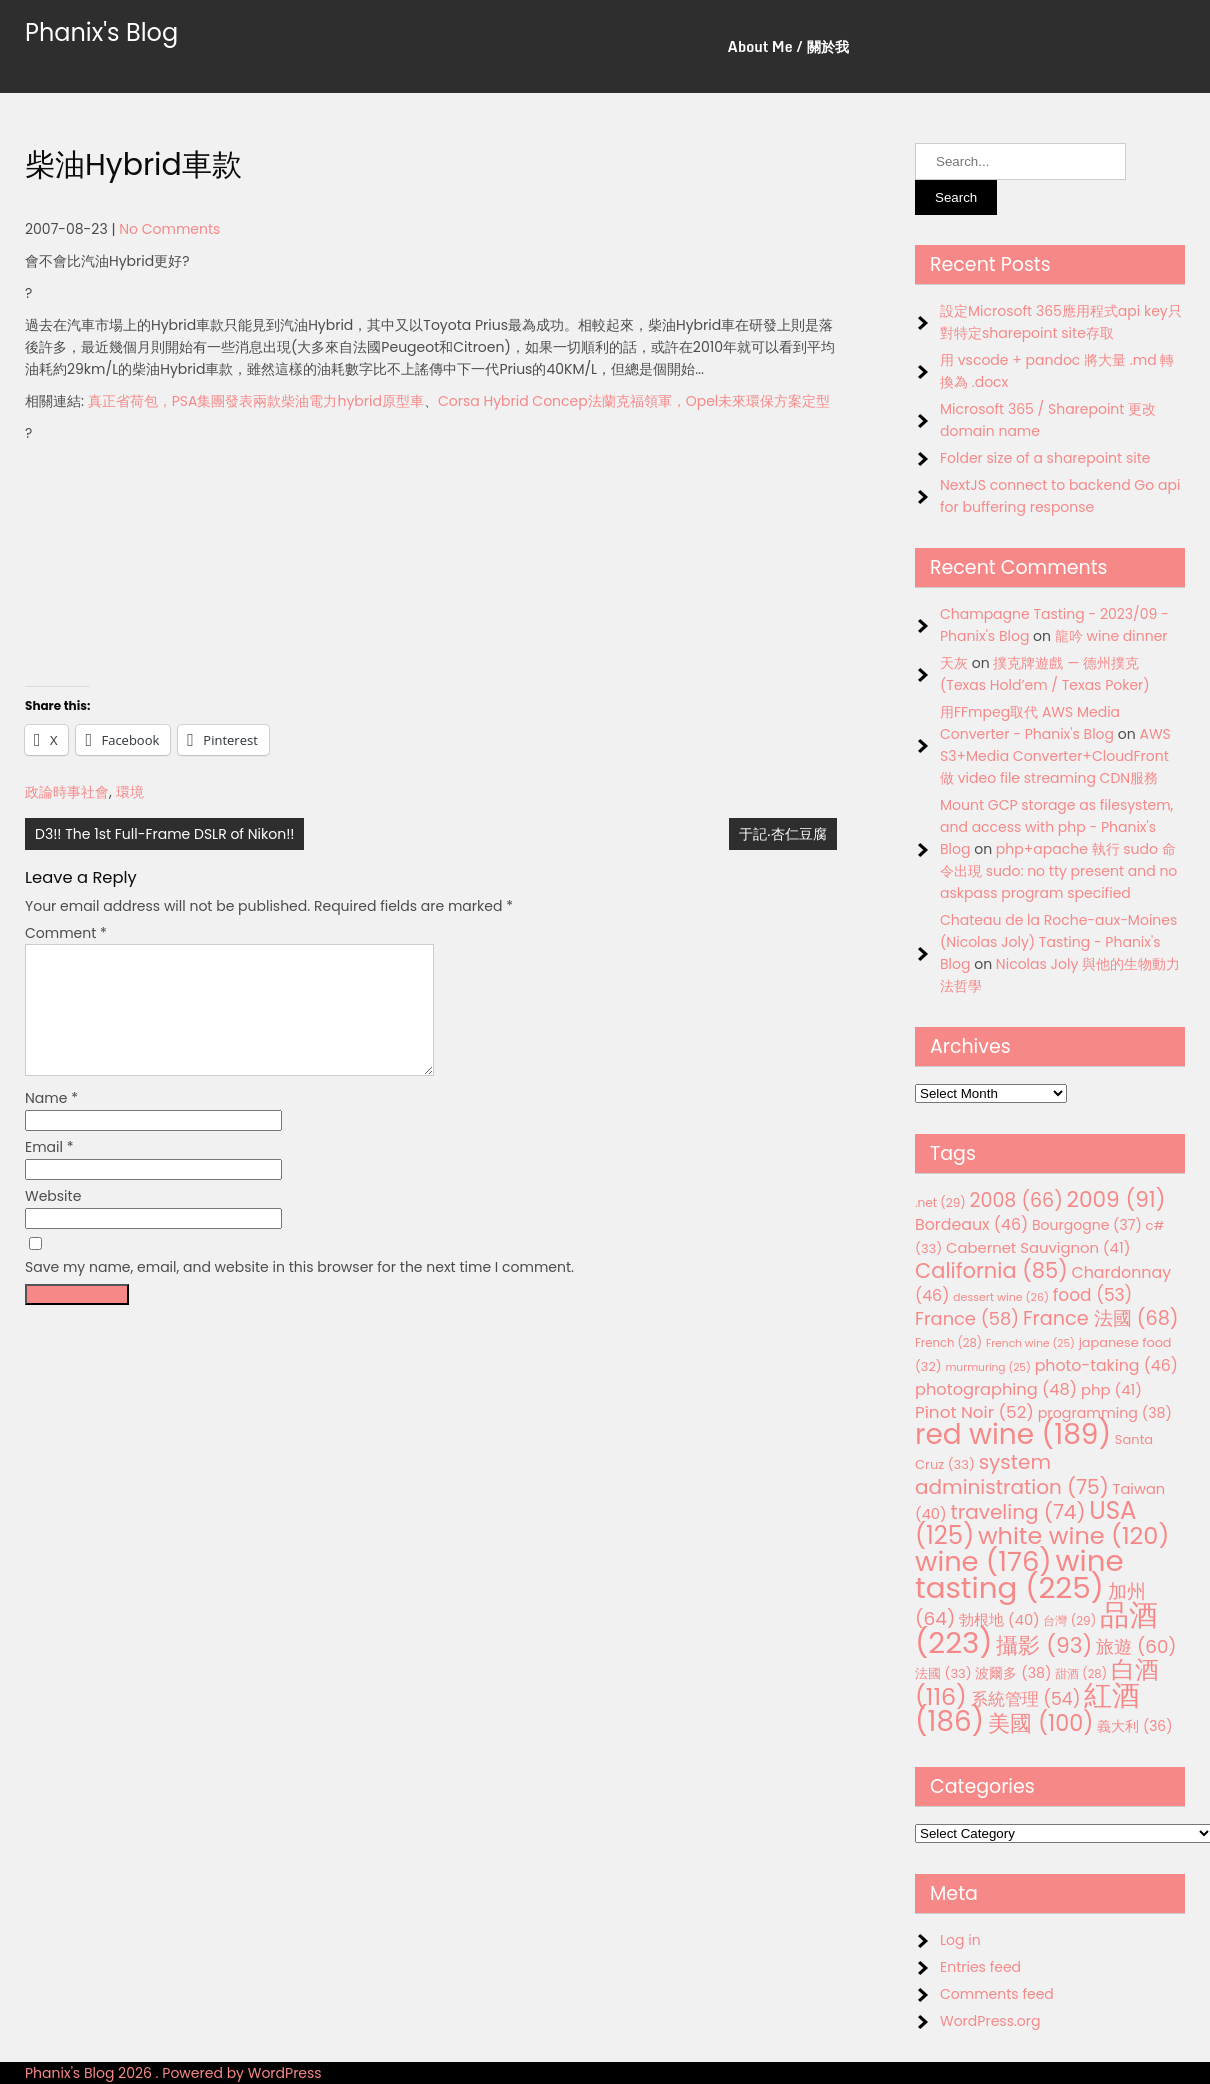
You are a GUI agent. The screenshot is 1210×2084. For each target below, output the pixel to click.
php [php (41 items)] (1111, 1389)
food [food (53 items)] (1093, 1295)
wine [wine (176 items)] (983, 1561)
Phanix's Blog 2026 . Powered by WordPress (173, 2073)
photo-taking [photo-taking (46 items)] (1106, 1365)
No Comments (169, 229)
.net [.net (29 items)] (940, 1202)
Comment (66, 933)
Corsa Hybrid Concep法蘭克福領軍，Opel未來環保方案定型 (634, 401)
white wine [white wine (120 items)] (1073, 1535)
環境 (130, 792)
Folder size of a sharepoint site (1045, 458)
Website (53, 1220)
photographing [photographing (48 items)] (996, 1389)
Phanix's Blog (101, 32)
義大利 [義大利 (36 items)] (1134, 1726)
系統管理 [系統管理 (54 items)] (1026, 1699)
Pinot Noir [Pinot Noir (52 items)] (974, 1412)
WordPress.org (990, 2021)
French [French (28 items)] (948, 1343)
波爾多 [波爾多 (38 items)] (1013, 1673)
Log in (960, 1940)
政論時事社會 (67, 792)
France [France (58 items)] (967, 1318)
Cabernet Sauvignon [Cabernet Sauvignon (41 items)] (1038, 1247)
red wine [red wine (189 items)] (1013, 1434)
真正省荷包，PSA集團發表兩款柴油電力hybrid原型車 (256, 401)
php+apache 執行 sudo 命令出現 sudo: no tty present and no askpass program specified (1058, 871)
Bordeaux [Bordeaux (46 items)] (971, 1224)
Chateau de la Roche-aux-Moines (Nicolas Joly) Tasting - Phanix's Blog (1058, 942)
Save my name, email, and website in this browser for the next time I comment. (299, 1291)
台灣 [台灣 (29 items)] (1069, 1620)
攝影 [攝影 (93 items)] (1044, 1645)
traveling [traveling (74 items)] (1017, 1512)
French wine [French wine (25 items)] (1030, 1343)
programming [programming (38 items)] (1105, 1413)
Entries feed (980, 1967)
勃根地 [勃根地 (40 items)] (999, 1620)
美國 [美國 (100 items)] (1041, 1723)
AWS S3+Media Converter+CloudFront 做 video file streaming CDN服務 (1055, 756)
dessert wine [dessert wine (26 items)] (1001, 1297)
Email (49, 1171)
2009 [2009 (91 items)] (1116, 1199)
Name (51, 1122)
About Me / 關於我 (788, 46)
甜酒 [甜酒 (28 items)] (1081, 1674)
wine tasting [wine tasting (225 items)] (1019, 1574)
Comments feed (997, 1994)
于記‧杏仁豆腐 (783, 834)
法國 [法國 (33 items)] (943, 1673)
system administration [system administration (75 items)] (1012, 1474)
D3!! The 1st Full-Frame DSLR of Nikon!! (164, 834)
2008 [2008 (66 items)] (1016, 1200)
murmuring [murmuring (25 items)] (988, 1367)
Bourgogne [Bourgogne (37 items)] (1087, 1225)
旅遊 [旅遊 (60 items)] (1136, 1646)
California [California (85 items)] (991, 1270)
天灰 (954, 663)
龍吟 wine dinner (1111, 636)
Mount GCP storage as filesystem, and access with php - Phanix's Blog (1056, 827)
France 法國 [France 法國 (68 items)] (1101, 1318)
